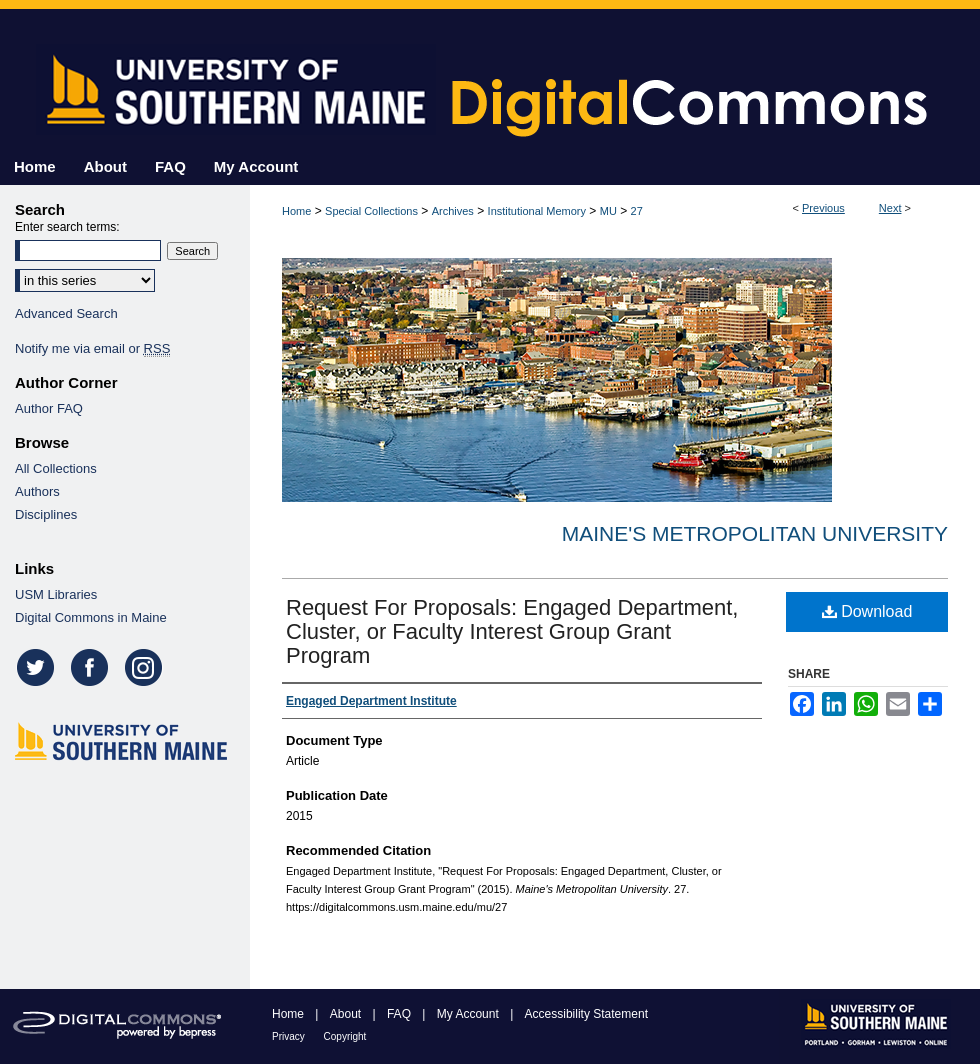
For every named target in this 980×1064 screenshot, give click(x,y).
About (347, 1014)
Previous (823, 208)
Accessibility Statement (586, 1014)
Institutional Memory (537, 211)
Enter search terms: (67, 227)
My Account (469, 1014)
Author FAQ (49, 408)
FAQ (400, 1014)
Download (867, 611)
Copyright (345, 1036)
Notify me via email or (92, 348)
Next (890, 208)
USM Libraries (56, 594)
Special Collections (371, 211)
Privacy (290, 1036)
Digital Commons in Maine (91, 617)
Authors (37, 491)
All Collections (56, 468)
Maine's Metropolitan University (755, 533)
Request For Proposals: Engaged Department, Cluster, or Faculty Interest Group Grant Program (512, 631)
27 (637, 211)
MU (608, 211)
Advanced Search (66, 313)
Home (296, 211)
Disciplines (46, 514)
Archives (453, 211)
